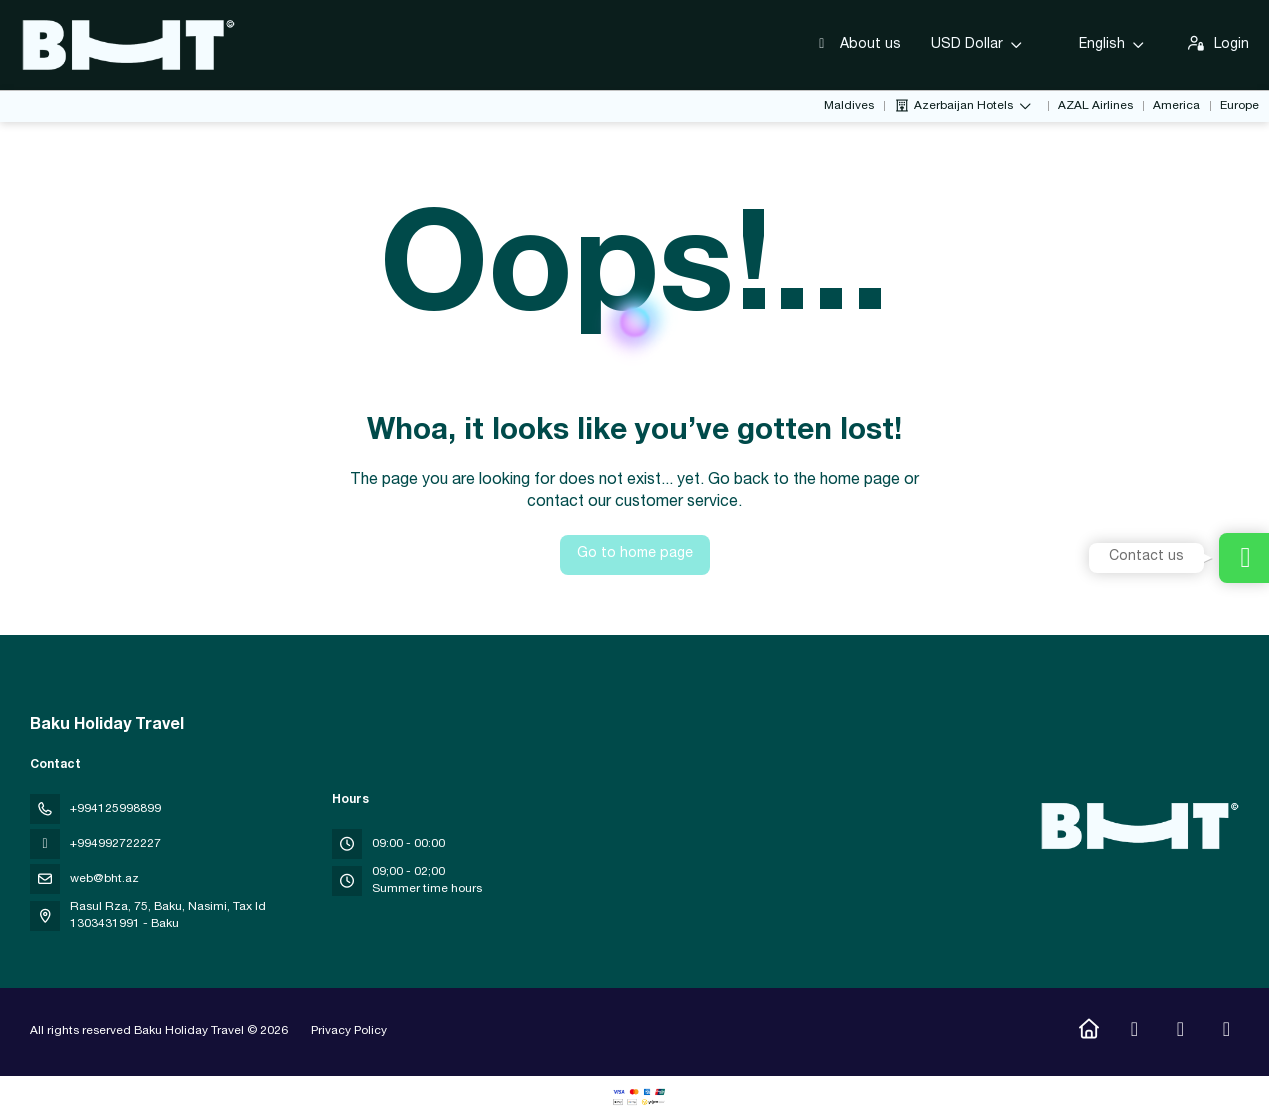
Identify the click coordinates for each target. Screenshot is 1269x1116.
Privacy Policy (349, 1031)
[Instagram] (1134, 1032)
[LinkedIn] (1226, 1032)
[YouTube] (1180, 1032)
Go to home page (635, 554)
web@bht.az (104, 879)
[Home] (1088, 1032)
